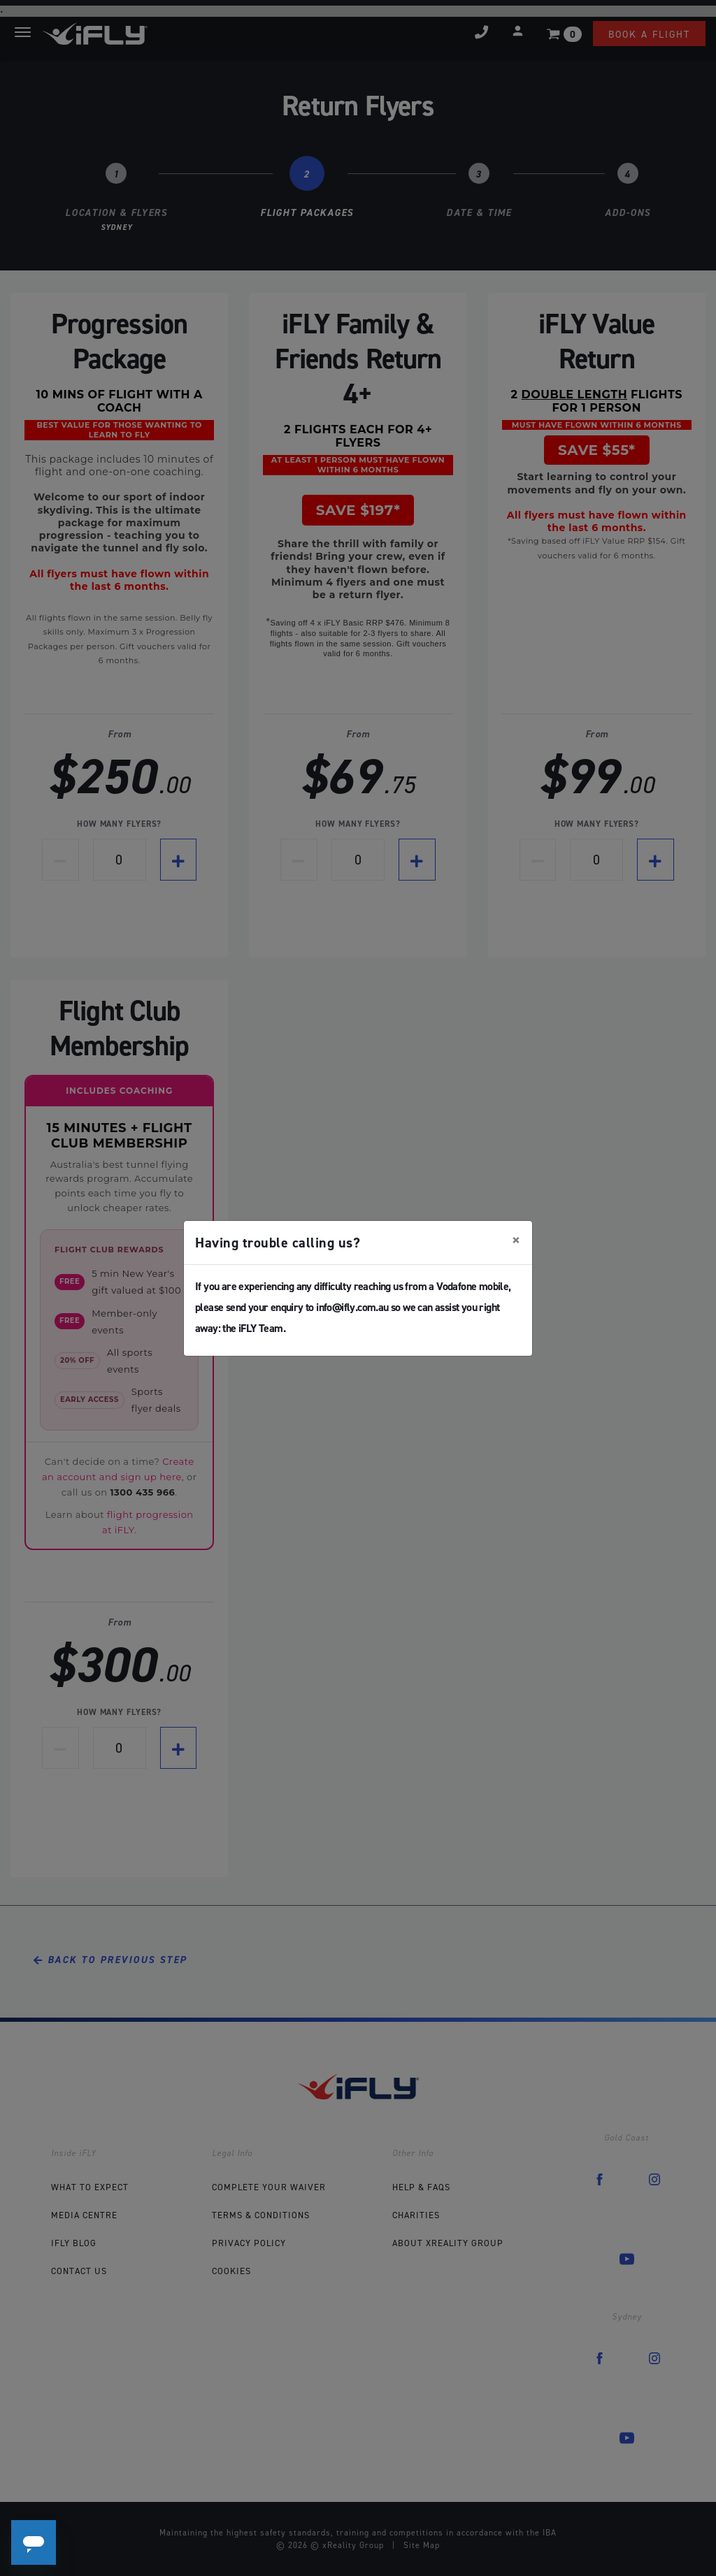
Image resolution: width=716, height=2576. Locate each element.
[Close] (516, 1240)
